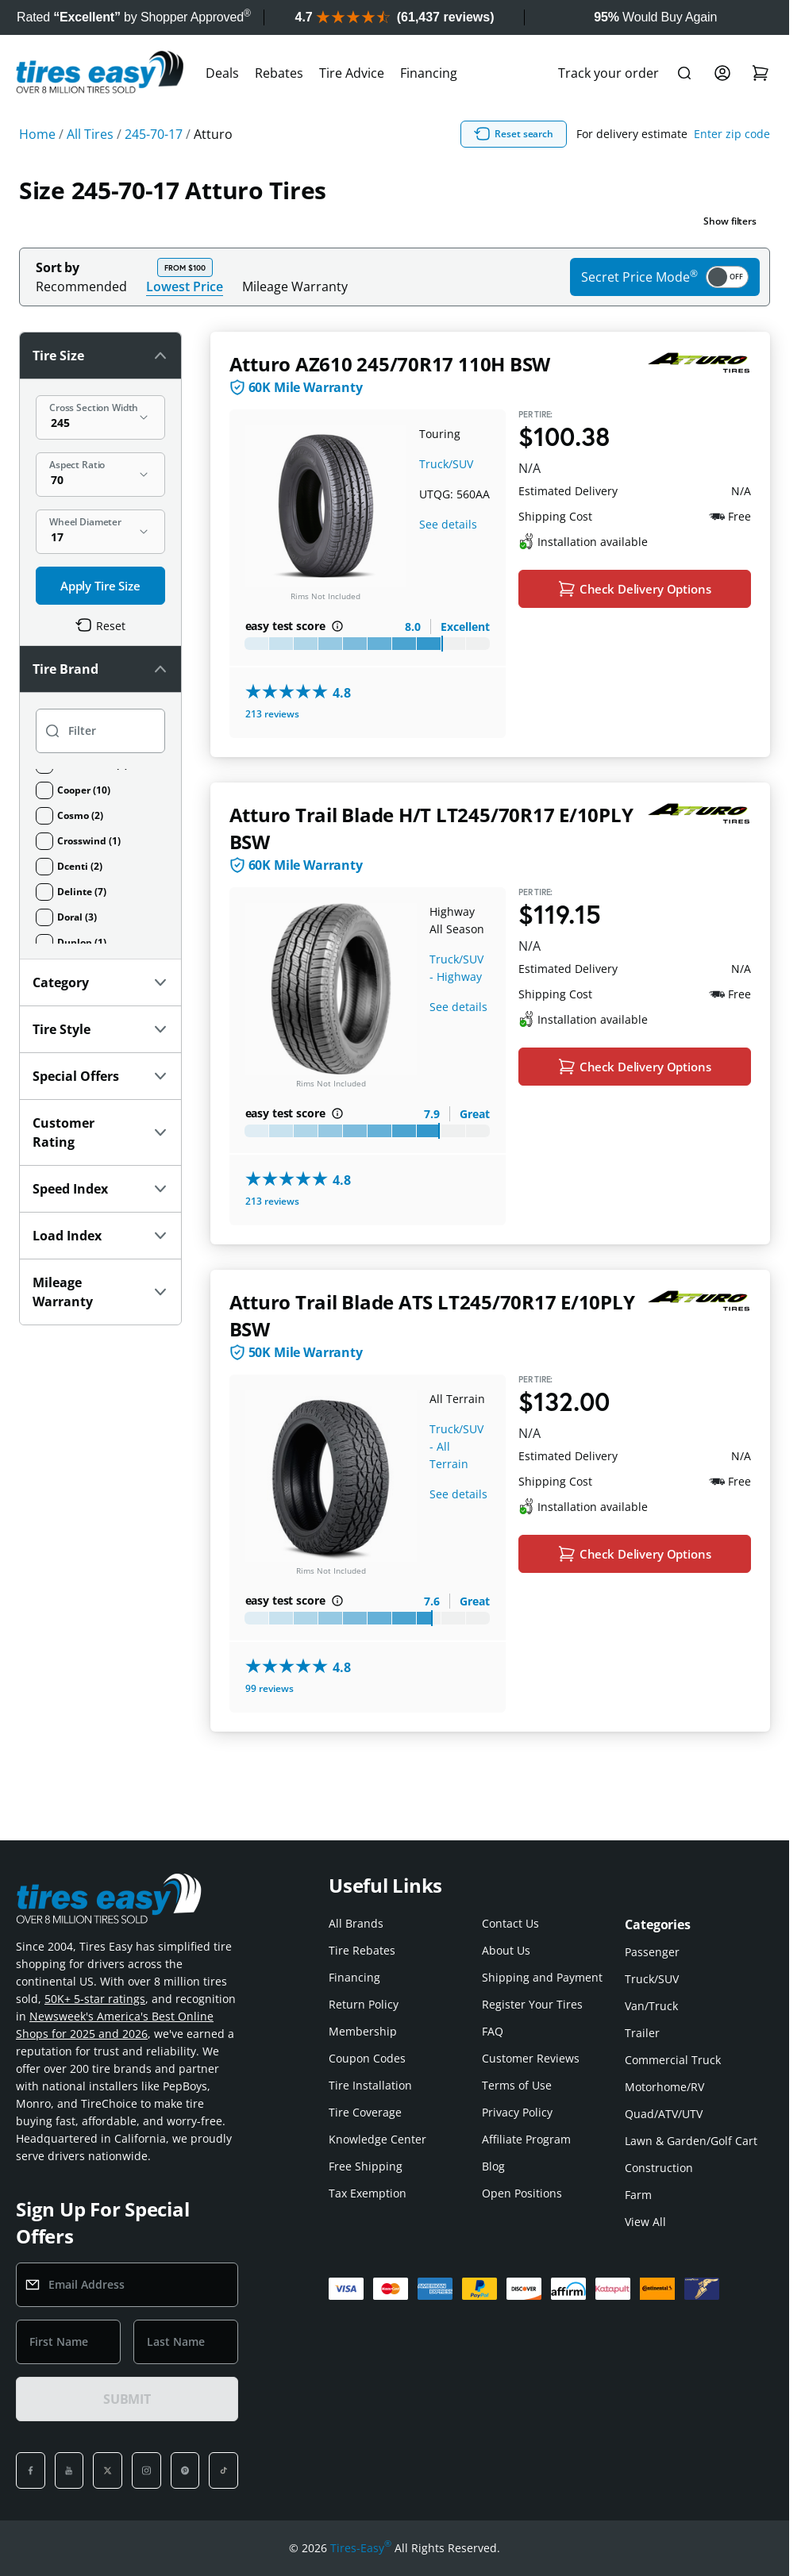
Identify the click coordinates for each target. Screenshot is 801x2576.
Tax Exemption (367, 2193)
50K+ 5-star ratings (94, 1998)
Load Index (100, 1235)
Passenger (652, 1951)
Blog (493, 2166)
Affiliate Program (526, 2139)
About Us (506, 1950)
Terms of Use (517, 2085)
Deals (222, 73)
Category (100, 982)
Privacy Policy (517, 2112)
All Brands (356, 1923)
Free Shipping (365, 2166)
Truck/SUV (446, 463)
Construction (659, 2167)
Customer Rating (100, 1132)
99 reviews (269, 1690)
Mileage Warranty (295, 286)
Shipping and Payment (542, 1977)
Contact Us (510, 1923)
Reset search (513, 134)
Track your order (608, 73)
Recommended (81, 286)
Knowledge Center (377, 2139)
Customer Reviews (531, 2058)
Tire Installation (370, 2085)
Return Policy (364, 2004)
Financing (428, 73)
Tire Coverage (365, 2112)
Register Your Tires (532, 2004)
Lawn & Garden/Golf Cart (691, 2140)
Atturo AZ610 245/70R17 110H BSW (390, 364)
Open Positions (522, 2193)
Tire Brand (100, 669)
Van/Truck (651, 2005)
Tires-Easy (360, 2548)
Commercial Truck (673, 2059)
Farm (638, 2194)
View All (645, 2221)
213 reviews (272, 714)
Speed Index (100, 1189)
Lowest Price (184, 286)
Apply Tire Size (100, 586)
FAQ (492, 2031)
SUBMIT (127, 2399)
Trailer (642, 2032)
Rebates (279, 73)
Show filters (730, 221)
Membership (363, 2031)
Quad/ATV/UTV (664, 2113)
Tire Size (100, 355)
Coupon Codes (367, 2058)
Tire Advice (351, 73)
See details (448, 524)
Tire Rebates (362, 1950)
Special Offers (100, 1076)
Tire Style (100, 1029)
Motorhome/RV (664, 2086)
